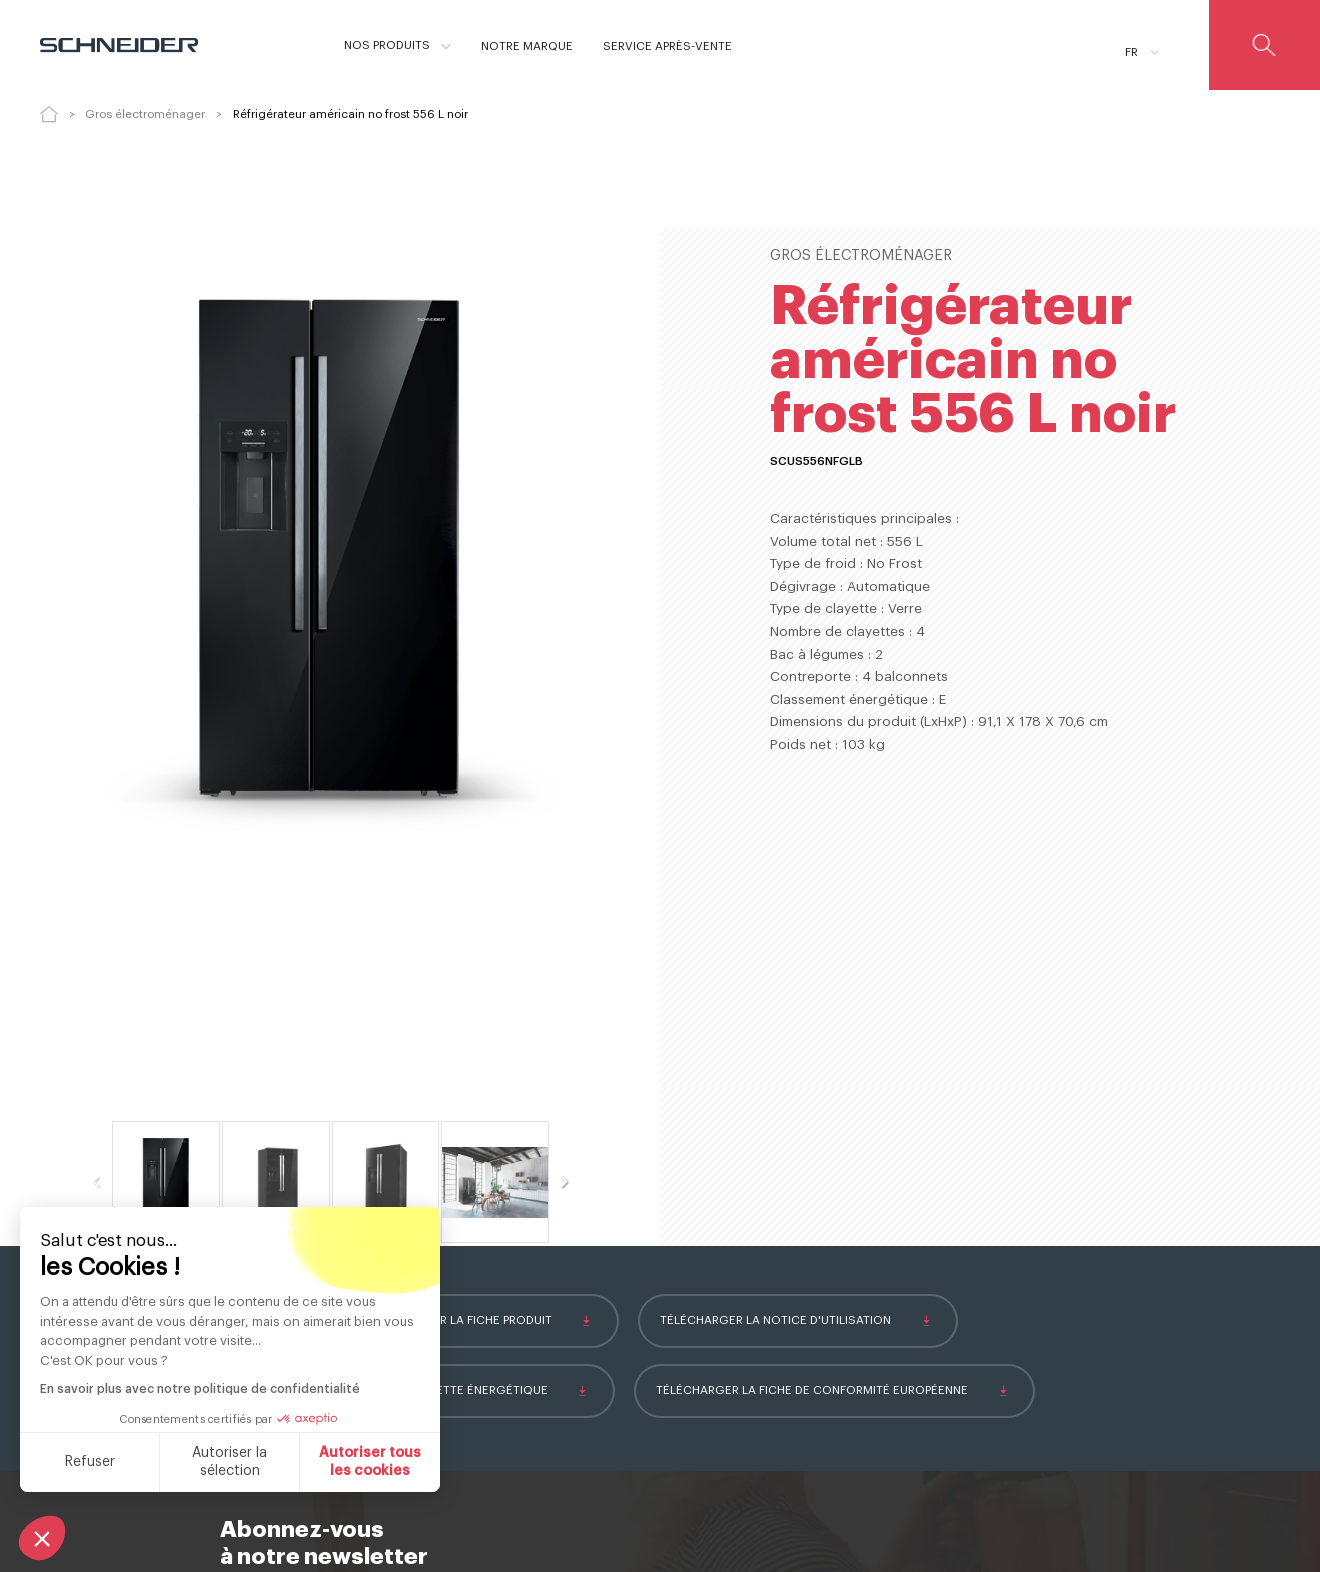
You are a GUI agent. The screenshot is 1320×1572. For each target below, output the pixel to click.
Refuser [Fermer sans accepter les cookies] (90, 1462)
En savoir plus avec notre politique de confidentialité (200, 1389)
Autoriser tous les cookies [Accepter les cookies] (370, 1462)
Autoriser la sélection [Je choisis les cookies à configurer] (229, 1462)
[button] (42, 1538)
